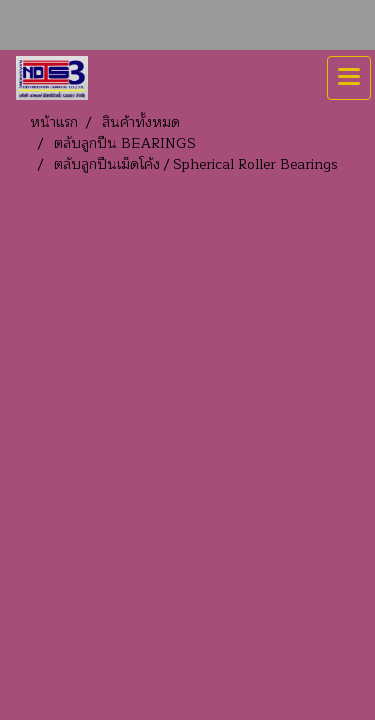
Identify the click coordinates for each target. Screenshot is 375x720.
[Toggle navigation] (349, 78)
